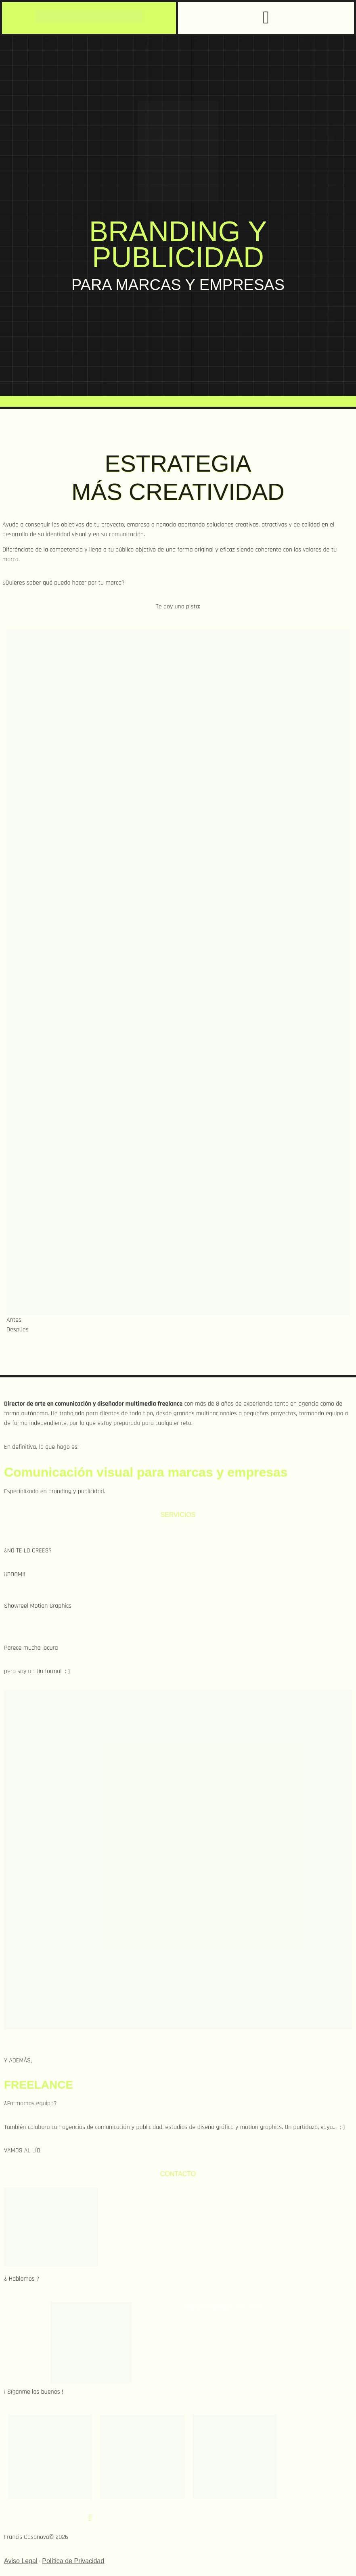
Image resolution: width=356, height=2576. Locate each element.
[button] (266, 17)
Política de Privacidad (73, 2560)
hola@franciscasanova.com (222, 2306)
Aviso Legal (20, 2560)
